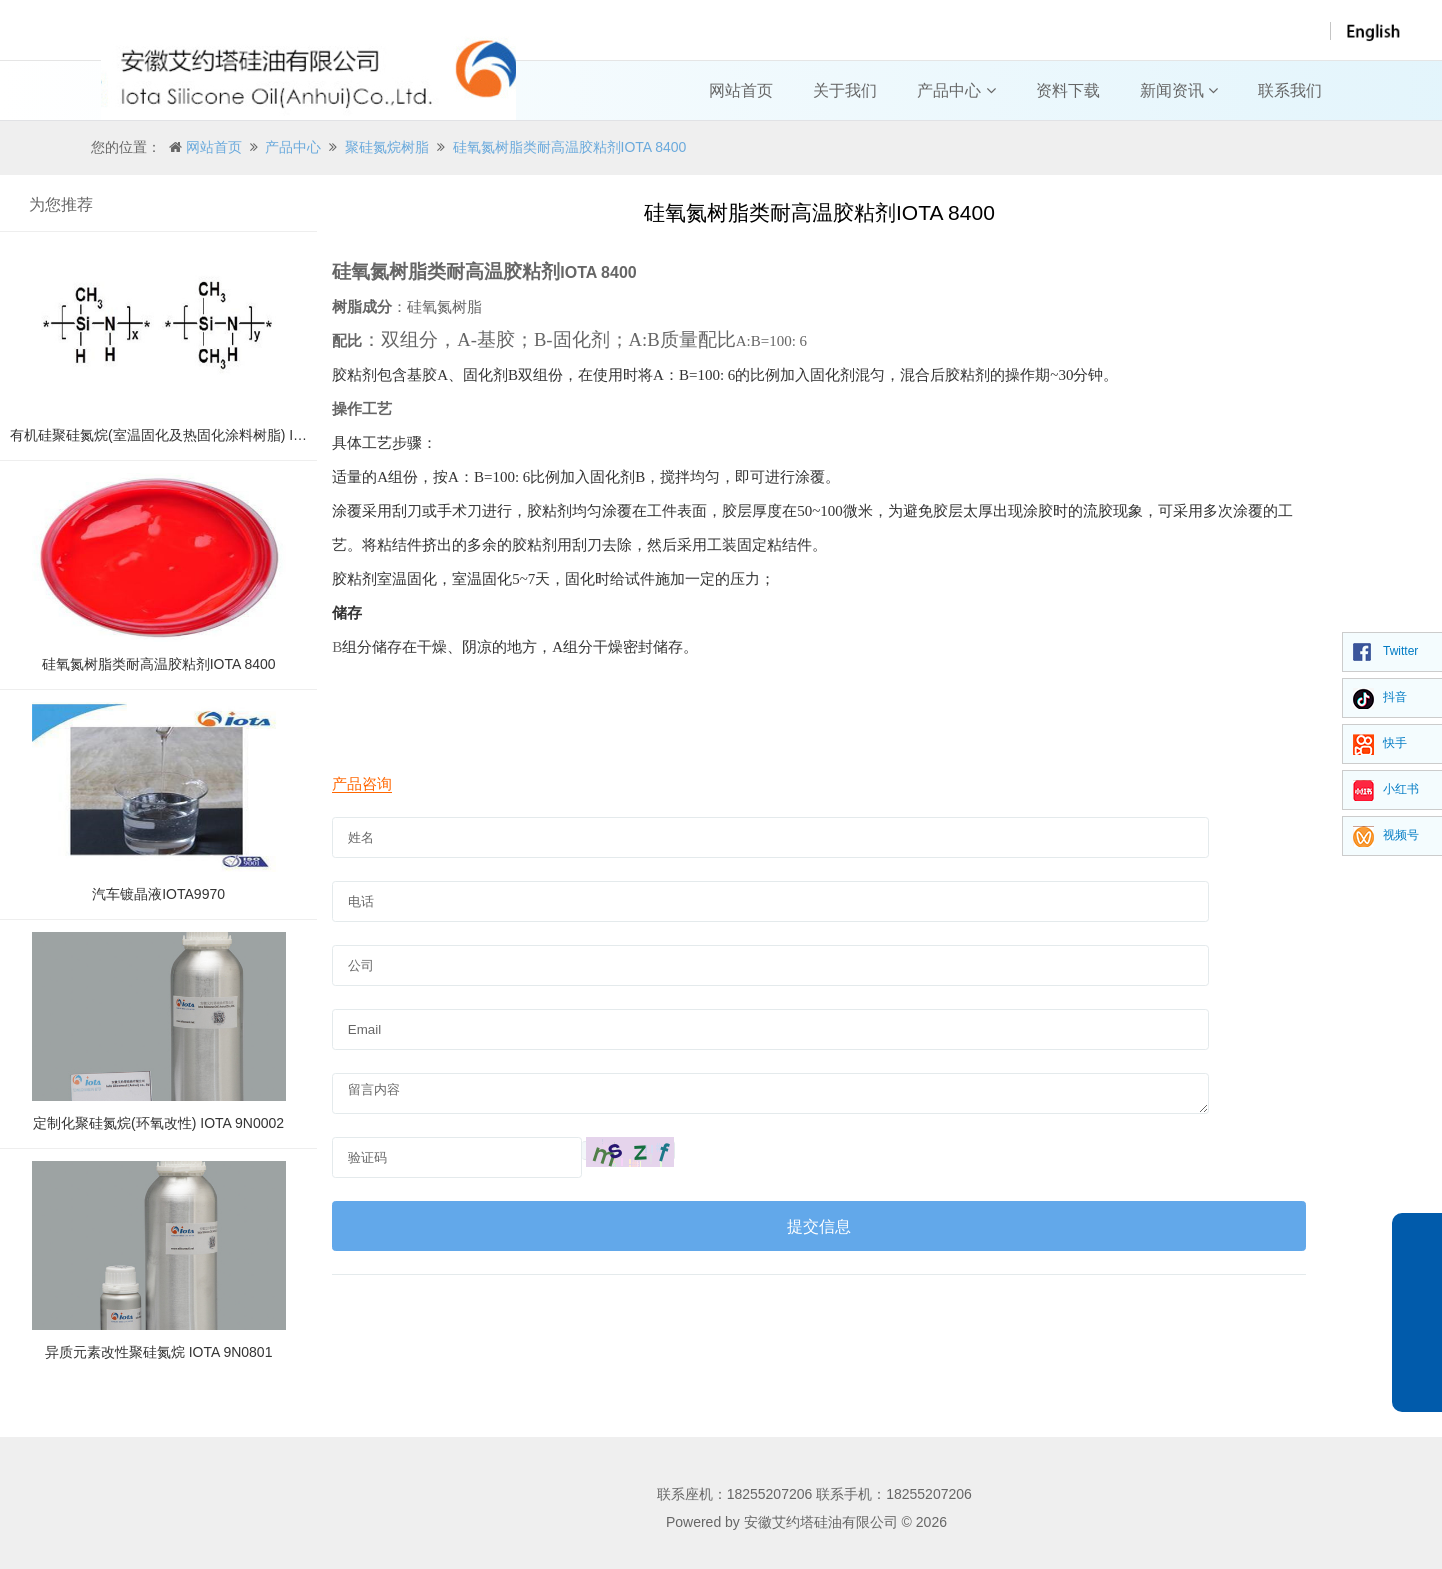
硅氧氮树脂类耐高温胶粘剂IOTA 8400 (570, 147)
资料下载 (1068, 90)
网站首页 (741, 90)
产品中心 (956, 90)
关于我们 (845, 90)
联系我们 (1290, 90)
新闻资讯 (1179, 90)
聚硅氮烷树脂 (387, 147)
